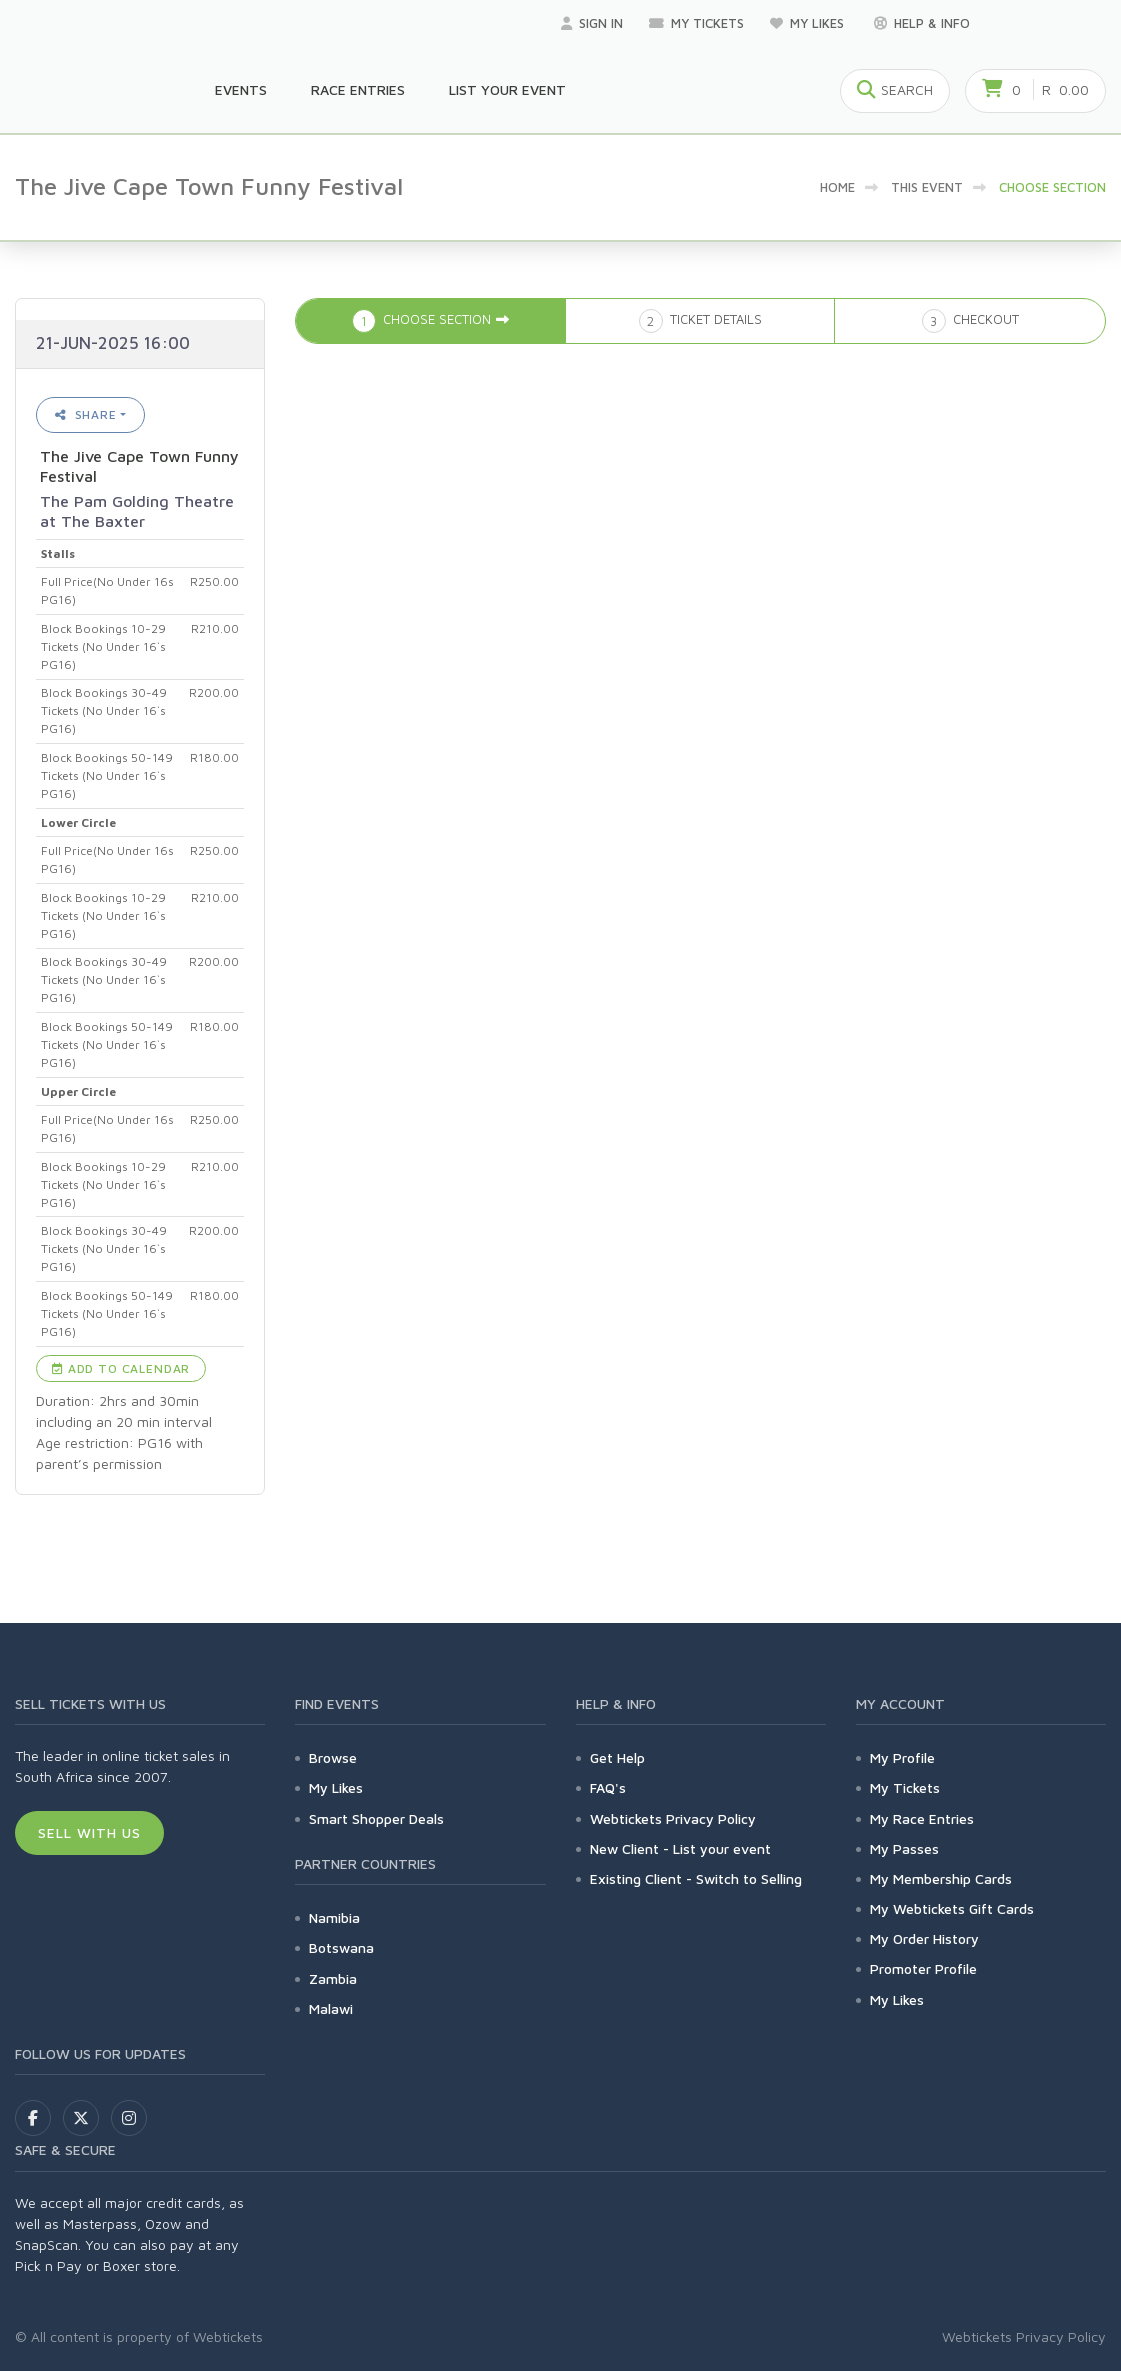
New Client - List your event (680, 1848)
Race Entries (358, 89)
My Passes (904, 1848)
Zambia (333, 1978)
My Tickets (696, 23)
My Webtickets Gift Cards (952, 1908)
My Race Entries (922, 1818)
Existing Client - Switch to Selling (696, 1878)
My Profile (902, 1757)
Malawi (331, 2008)
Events (241, 89)
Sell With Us (89, 1832)
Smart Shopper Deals (376, 1818)
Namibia (334, 1917)
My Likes (809, 23)
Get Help (617, 1757)
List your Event (507, 89)
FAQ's (608, 1787)
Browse (333, 1757)
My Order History (924, 1938)
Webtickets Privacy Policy (673, 1818)
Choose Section (1052, 187)
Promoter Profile (923, 1968)
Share (86, 414)
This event (927, 187)
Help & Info (922, 23)
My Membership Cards (941, 1878)
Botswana (341, 1947)
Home (837, 187)
